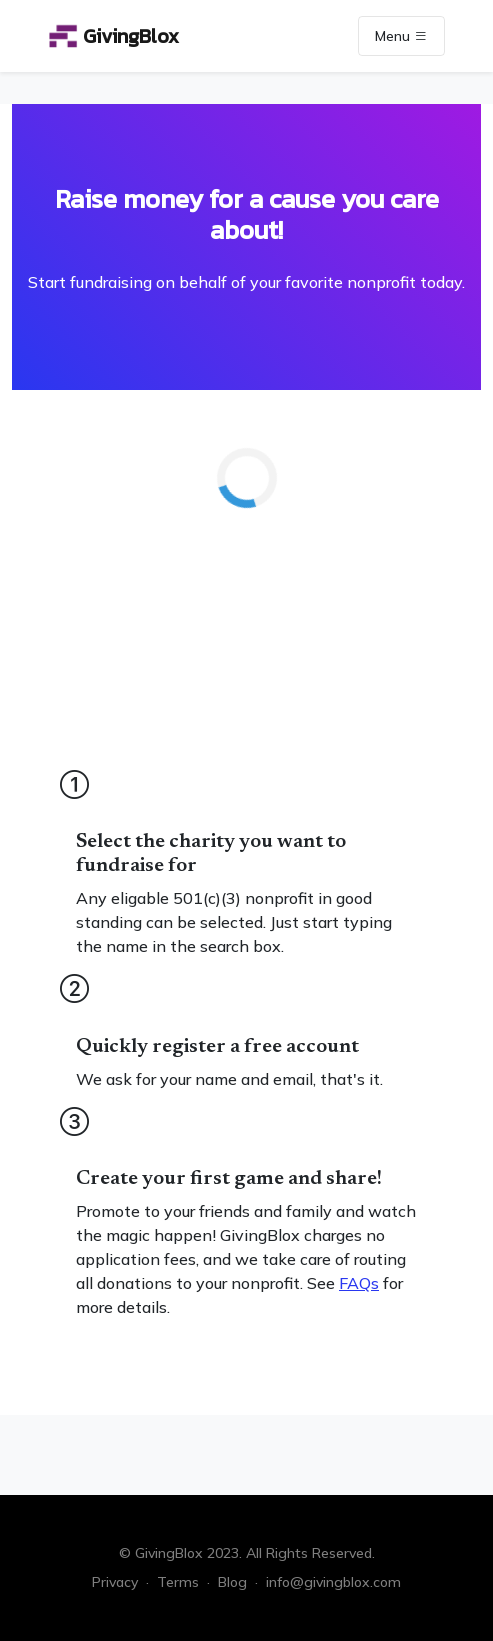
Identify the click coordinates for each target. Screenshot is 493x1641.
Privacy (115, 1582)
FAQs (359, 1283)
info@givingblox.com (333, 1582)
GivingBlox (113, 36)
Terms (178, 1582)
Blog (232, 1582)
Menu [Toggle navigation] (401, 36)
